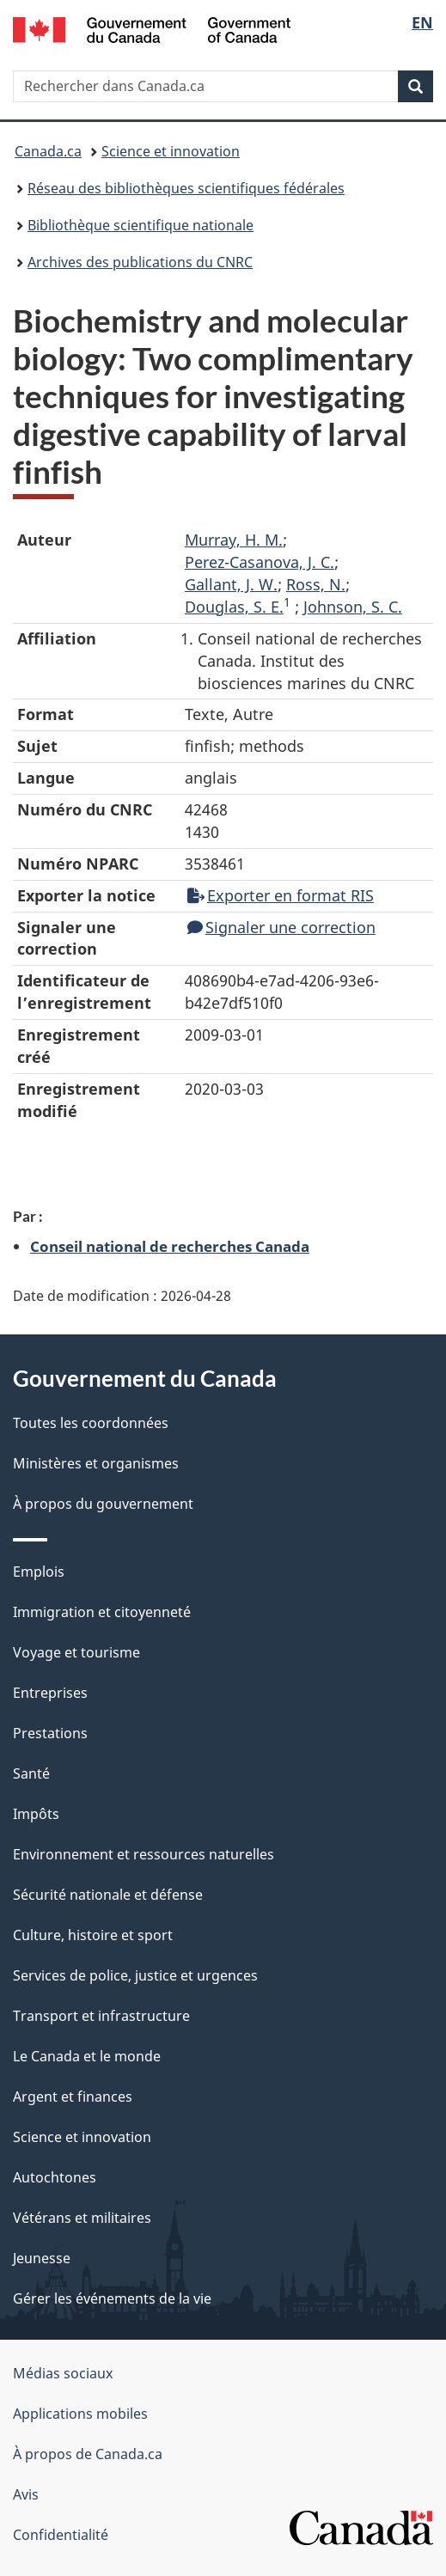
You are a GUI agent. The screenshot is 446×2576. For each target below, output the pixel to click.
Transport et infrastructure (101, 2015)
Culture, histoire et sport (93, 1935)
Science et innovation (170, 151)
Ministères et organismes (96, 1463)
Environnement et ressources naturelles (143, 1854)
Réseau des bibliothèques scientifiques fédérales (186, 188)
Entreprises (50, 1692)
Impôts (36, 1813)
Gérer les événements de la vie (112, 2298)
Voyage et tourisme (76, 1652)
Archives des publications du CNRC (140, 262)
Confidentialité (60, 2534)
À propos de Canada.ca (87, 2454)
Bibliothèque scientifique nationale (140, 225)
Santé (31, 1773)
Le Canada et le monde (87, 2056)
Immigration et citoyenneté (102, 1611)
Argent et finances (72, 2096)
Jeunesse (41, 2258)
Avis (26, 2494)
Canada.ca (48, 151)
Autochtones (54, 2177)
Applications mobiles (80, 2413)
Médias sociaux (63, 2373)
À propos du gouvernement (103, 1503)
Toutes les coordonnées (90, 1422)
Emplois (38, 1571)
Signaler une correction (281, 927)
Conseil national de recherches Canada (169, 1246)
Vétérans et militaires (82, 2217)
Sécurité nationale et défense (108, 1894)
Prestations (50, 1733)
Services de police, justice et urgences (135, 1975)
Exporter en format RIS (280, 895)
